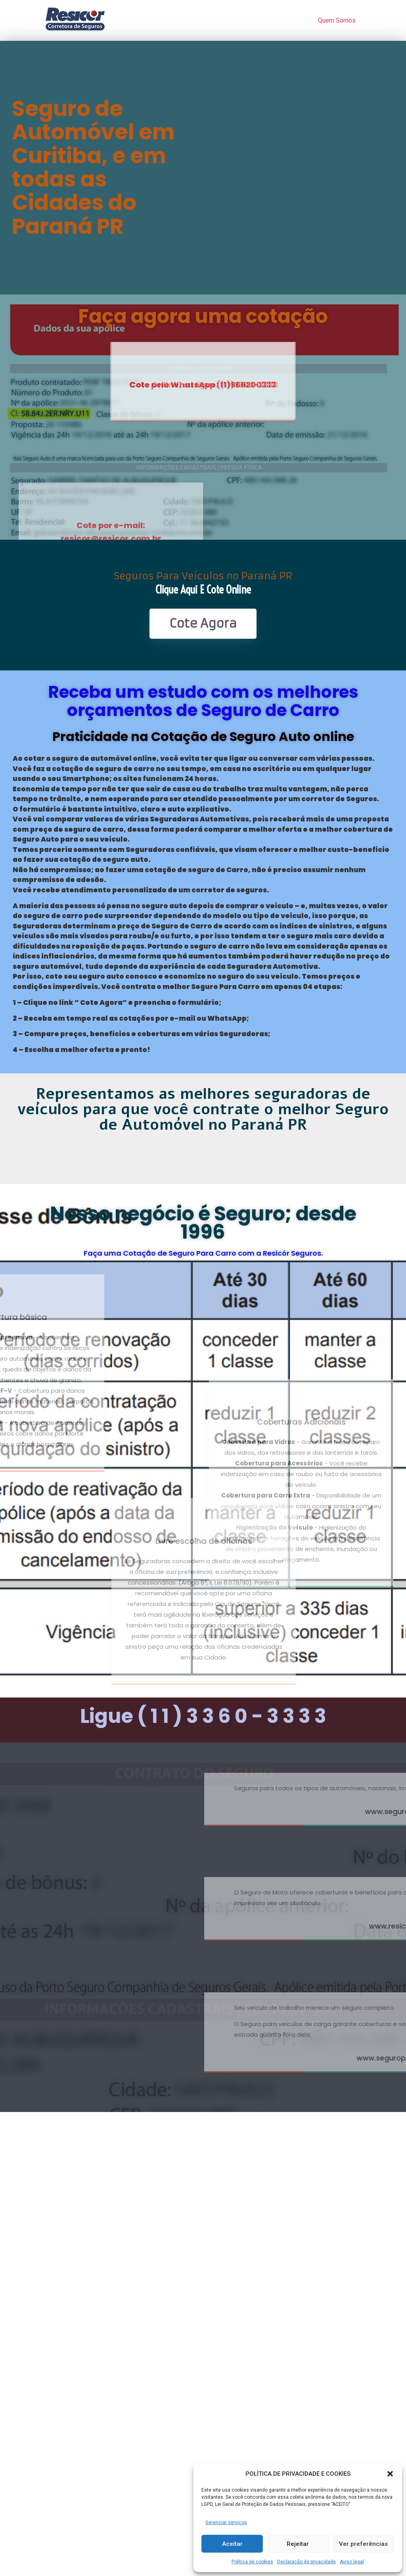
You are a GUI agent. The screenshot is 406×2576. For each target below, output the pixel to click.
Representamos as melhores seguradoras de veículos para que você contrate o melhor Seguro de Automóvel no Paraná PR (203, 1109)
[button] (390, 2474)
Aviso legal (352, 2562)
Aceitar (232, 2543)
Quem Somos (337, 20)
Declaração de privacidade (306, 2562)
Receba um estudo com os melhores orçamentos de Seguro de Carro (203, 701)
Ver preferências (363, 2543)
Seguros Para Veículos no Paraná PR (203, 576)
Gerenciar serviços (226, 2522)
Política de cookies (252, 2562)
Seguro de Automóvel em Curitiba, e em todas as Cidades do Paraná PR (93, 167)
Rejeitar (298, 2543)
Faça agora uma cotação (203, 316)
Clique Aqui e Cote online (203, 589)
